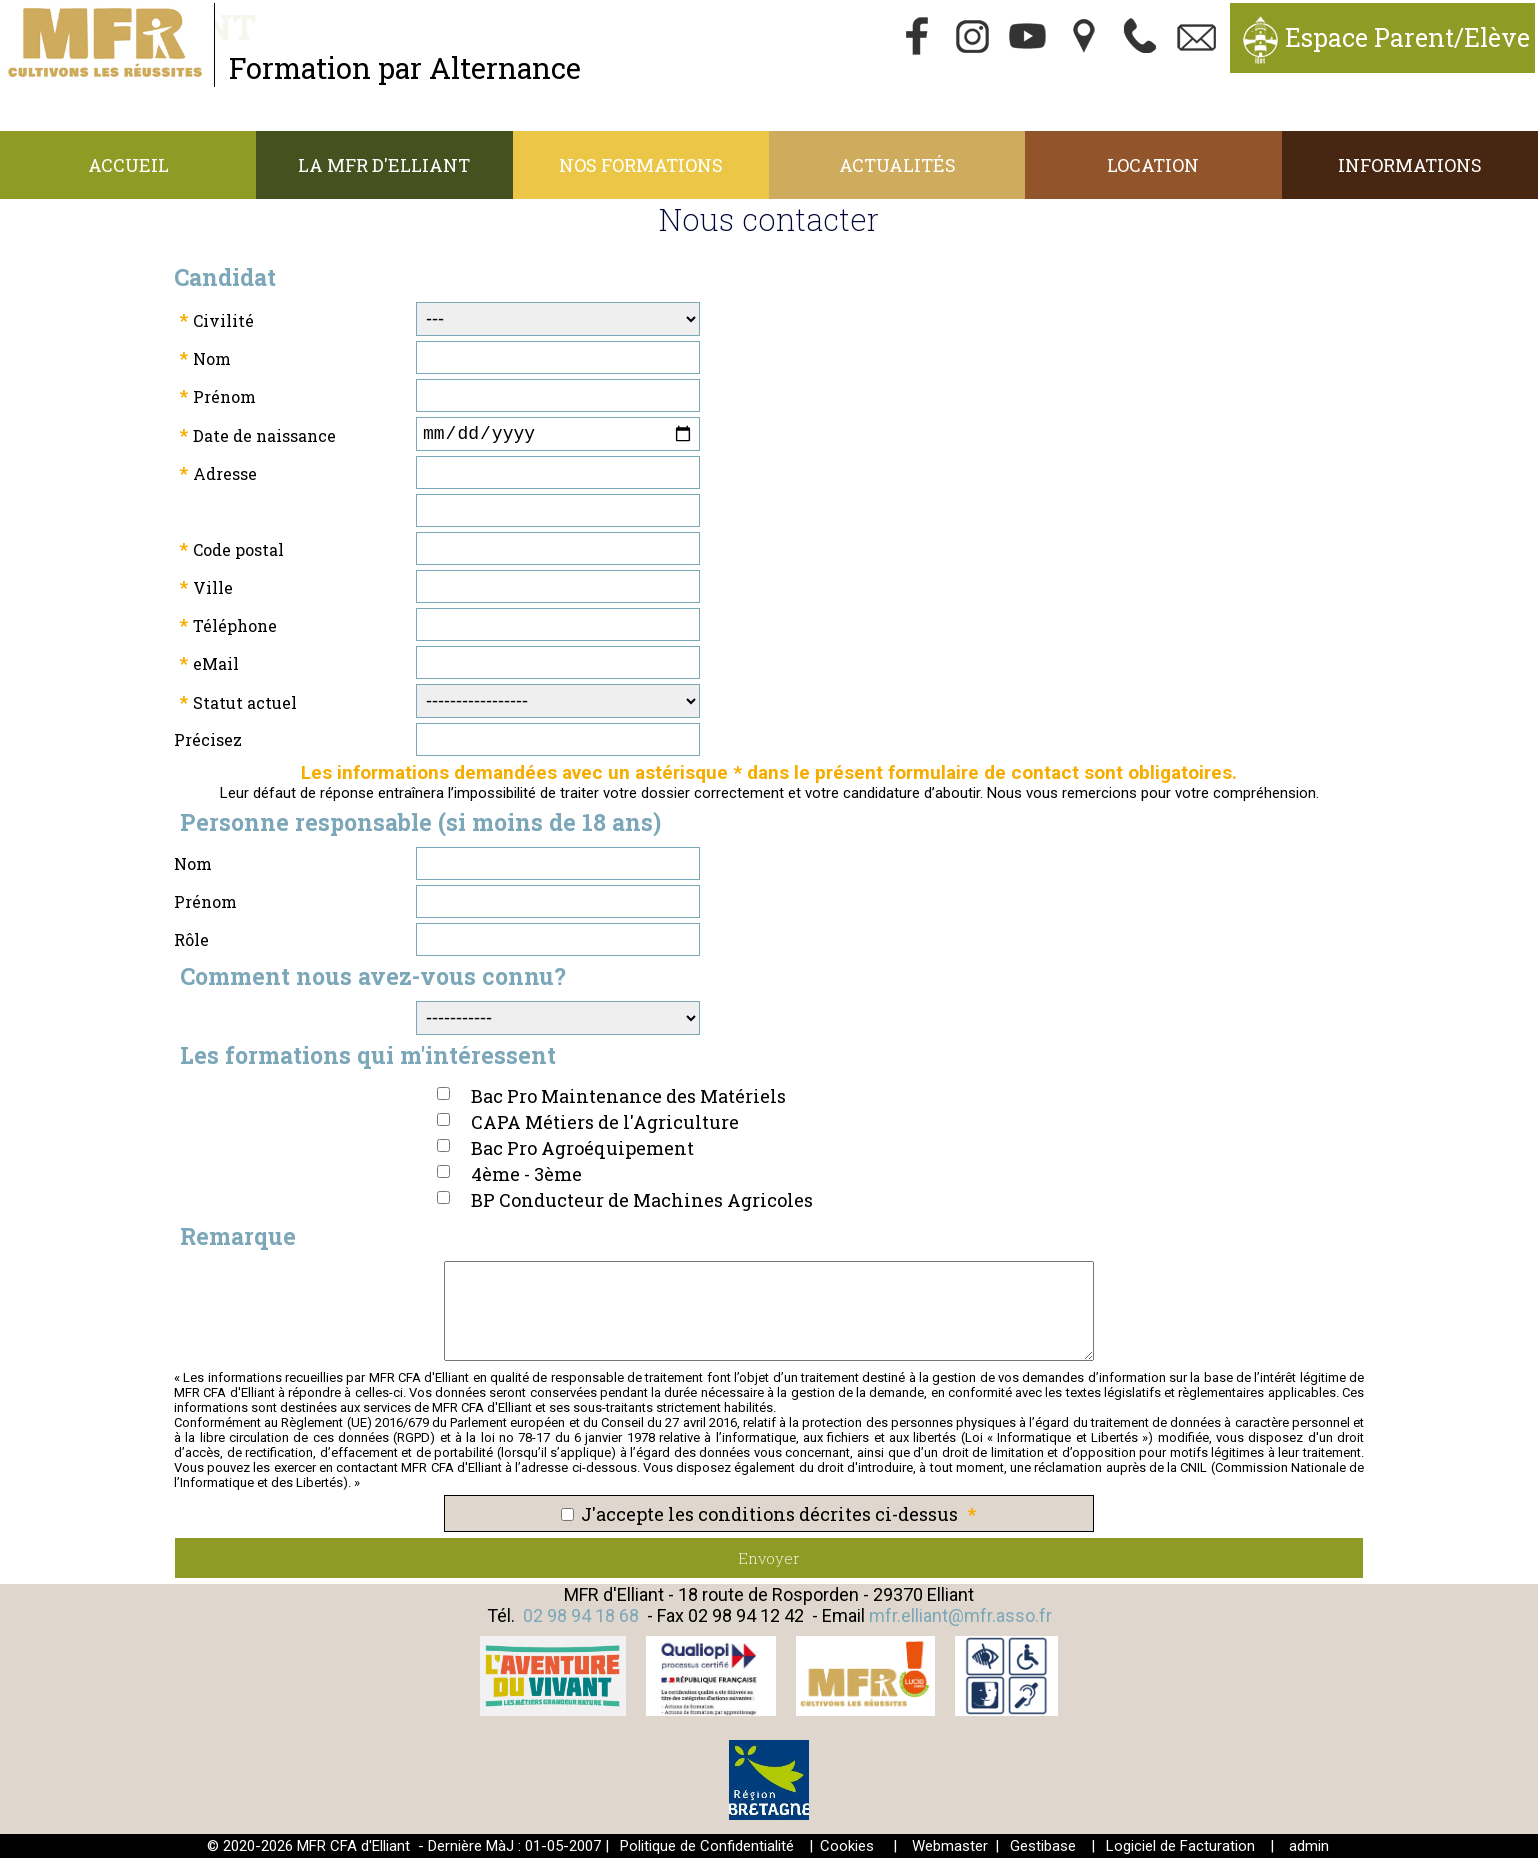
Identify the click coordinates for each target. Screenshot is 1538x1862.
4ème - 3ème (526, 1178)
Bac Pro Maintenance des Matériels (628, 1100)
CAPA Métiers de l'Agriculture (605, 1126)
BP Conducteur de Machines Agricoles (642, 1204)
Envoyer (769, 1562)
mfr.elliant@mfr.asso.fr (960, 1619)
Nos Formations (641, 165)
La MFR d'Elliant (384, 165)
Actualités (897, 165)
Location (1153, 165)
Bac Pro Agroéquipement (582, 1152)
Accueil (128, 165)
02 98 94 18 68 (581, 1619)
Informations (1410, 165)
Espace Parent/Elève (1407, 37)
